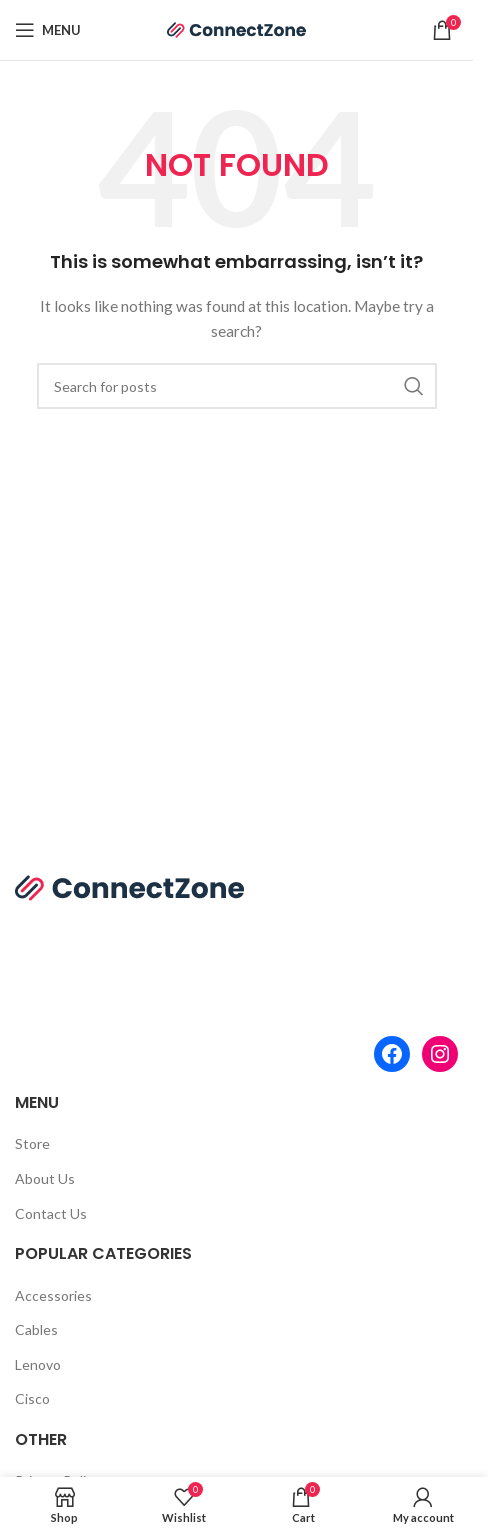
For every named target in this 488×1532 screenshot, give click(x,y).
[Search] (237, 386)
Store (32, 1143)
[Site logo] (237, 28)
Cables (36, 1329)
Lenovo (38, 1364)
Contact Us (51, 1213)
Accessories (53, 1295)
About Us (45, 1178)
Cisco (32, 1398)
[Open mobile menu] (48, 30)
